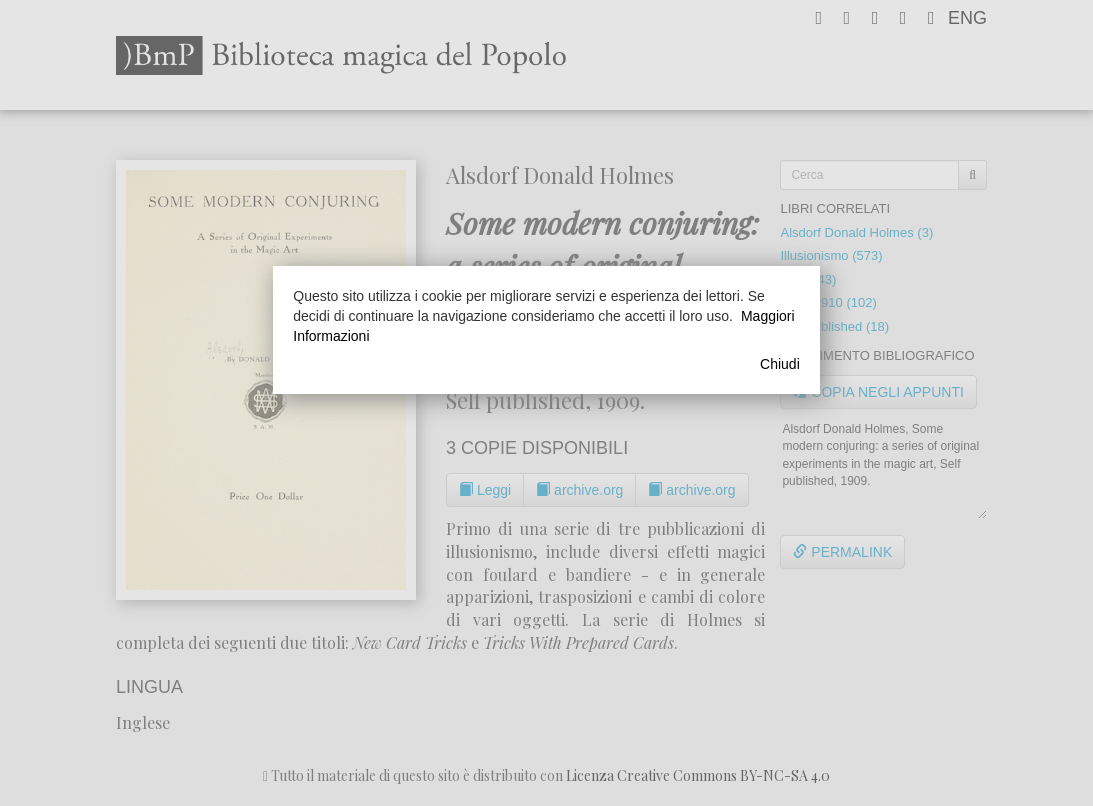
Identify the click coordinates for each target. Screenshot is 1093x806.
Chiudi (780, 364)
